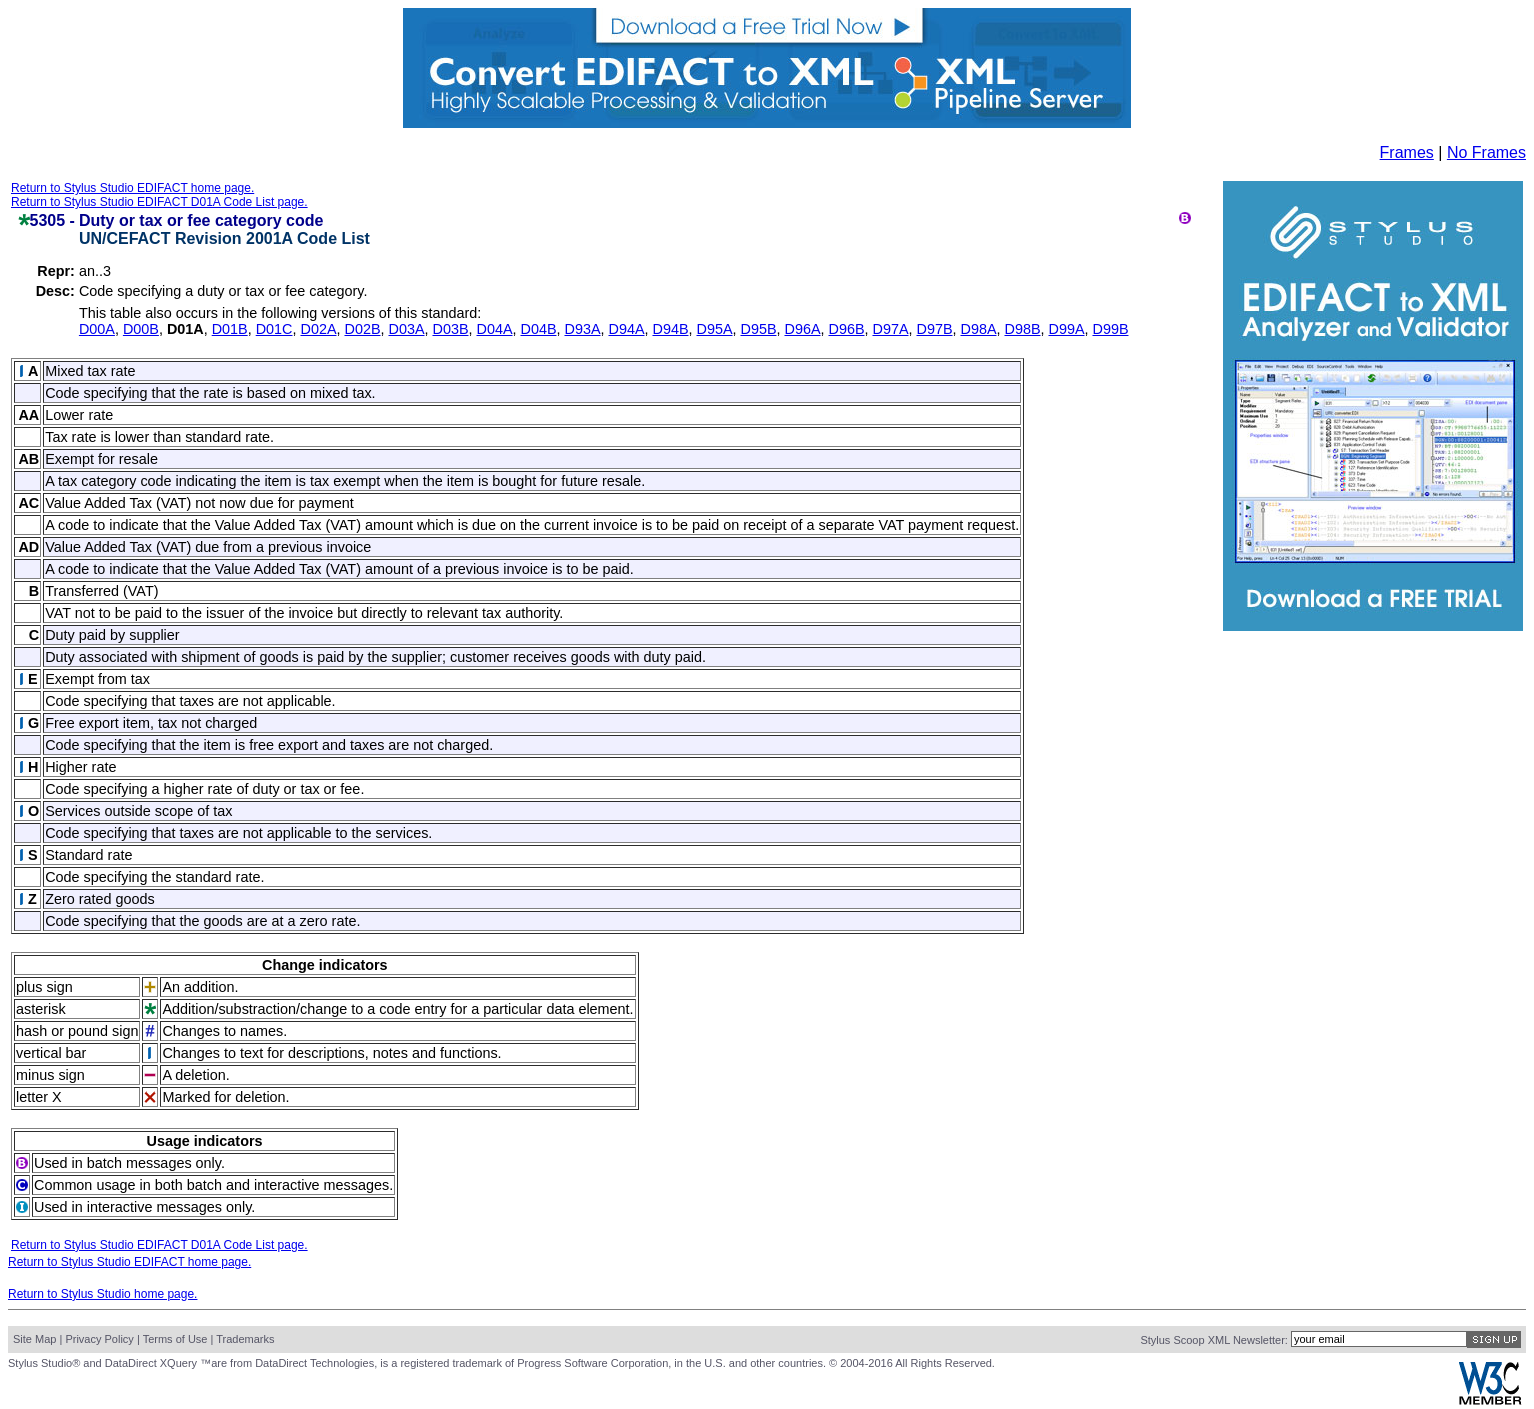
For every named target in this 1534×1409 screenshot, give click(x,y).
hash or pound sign (77, 1031)
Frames (1407, 152)
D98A (978, 329)
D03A (406, 329)
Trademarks (245, 1339)
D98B (1022, 329)
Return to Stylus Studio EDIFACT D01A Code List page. (159, 202)
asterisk (41, 1009)
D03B (450, 329)
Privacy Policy (99, 1339)
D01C (274, 329)
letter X (39, 1097)
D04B (538, 329)
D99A (1066, 329)
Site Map (34, 1339)
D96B (846, 329)
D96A (802, 329)
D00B (141, 329)
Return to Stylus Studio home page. (102, 1294)
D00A (97, 329)
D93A (582, 329)
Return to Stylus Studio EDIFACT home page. (132, 188)
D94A (626, 329)
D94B (670, 329)
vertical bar (51, 1053)
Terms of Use (175, 1339)
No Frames (1486, 152)
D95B (758, 329)
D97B (934, 329)
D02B (362, 329)
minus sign (50, 1075)
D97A (890, 329)
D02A (318, 329)
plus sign (44, 987)
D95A (714, 329)
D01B (230, 329)
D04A (494, 329)
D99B (1110, 329)
